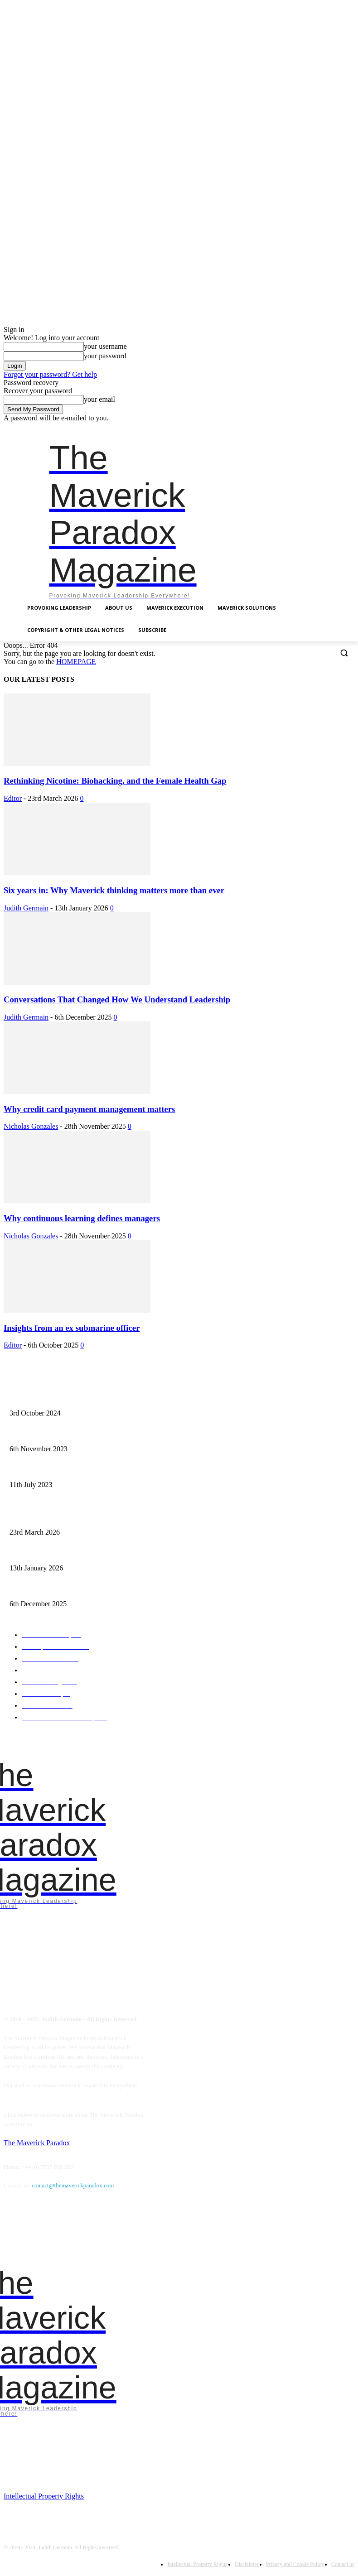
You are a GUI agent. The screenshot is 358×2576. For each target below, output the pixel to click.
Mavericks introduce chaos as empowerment (58, 1435)
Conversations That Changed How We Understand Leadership (117, 999)
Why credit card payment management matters (89, 1109)
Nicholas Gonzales (31, 1126)
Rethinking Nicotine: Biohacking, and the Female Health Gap (115, 780)
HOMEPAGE (76, 661)
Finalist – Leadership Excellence (45, 1399)
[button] (343, 652)
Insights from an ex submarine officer (72, 1328)
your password (105, 356)
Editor (13, 798)
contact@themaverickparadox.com (73, 2185)
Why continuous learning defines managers (82, 1218)
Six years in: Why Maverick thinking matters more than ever (114, 890)
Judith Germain (26, 908)
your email (99, 399)
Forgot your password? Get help (50, 374)
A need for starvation (32, 1471)
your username (105, 346)
